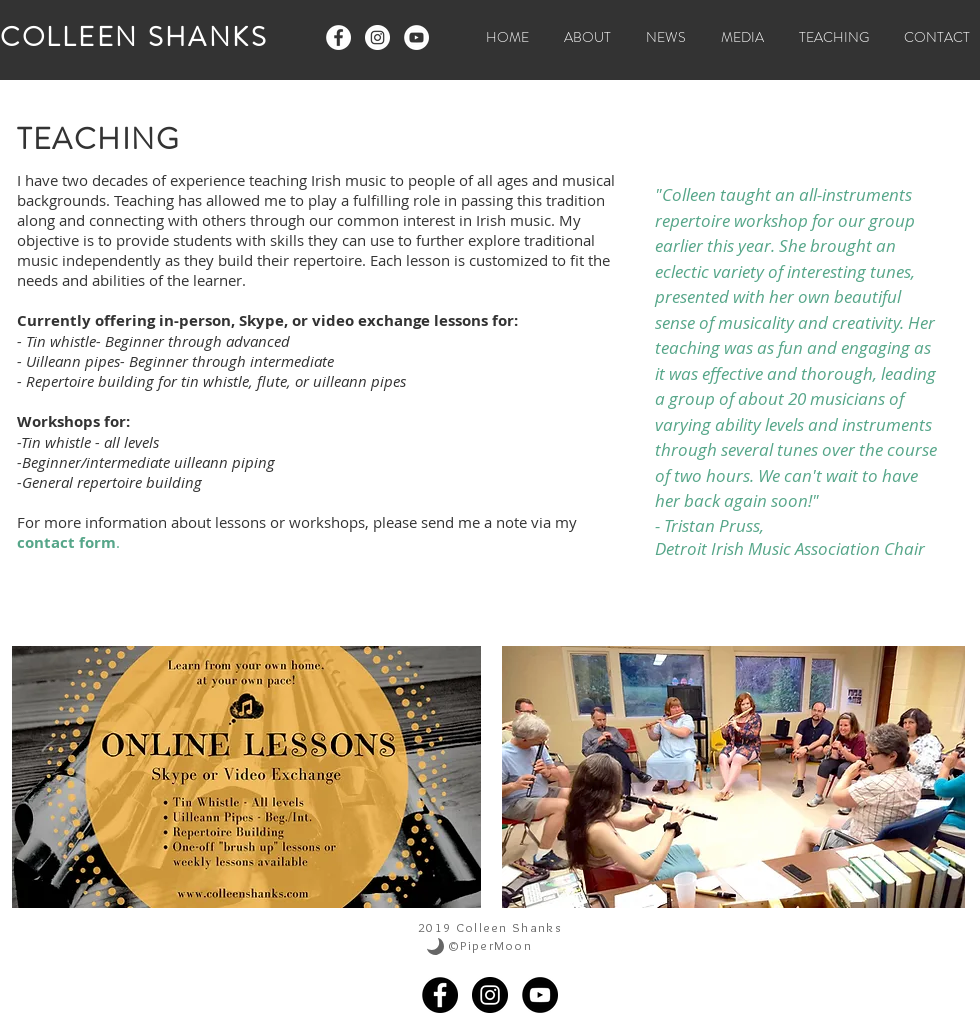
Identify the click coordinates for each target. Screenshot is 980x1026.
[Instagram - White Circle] (377, 37)
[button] (735, 37)
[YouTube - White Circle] (416, 37)
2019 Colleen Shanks (489, 927)
